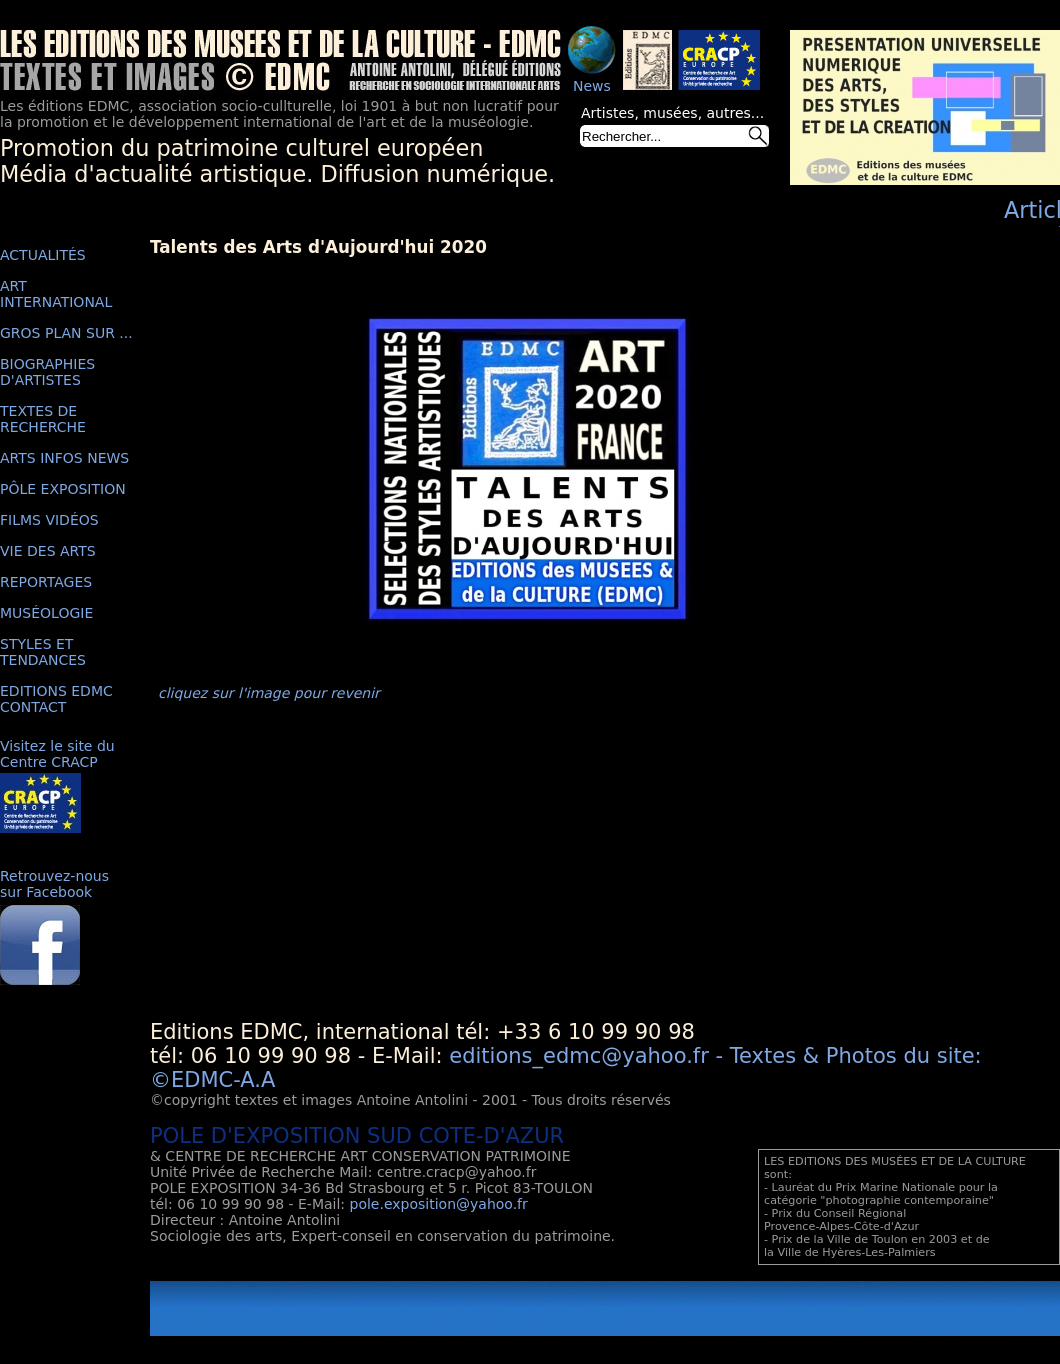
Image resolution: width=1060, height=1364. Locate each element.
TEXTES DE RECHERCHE (43, 419)
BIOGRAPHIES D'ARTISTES (47, 372)
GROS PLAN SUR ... (66, 333)
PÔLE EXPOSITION (63, 489)
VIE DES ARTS (48, 551)
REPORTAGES (46, 582)
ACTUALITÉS (43, 255)
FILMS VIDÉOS (49, 520)
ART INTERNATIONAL (56, 294)
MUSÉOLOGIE (46, 613)
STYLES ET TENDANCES (43, 652)
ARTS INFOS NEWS (64, 458)
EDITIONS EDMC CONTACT (56, 699)
